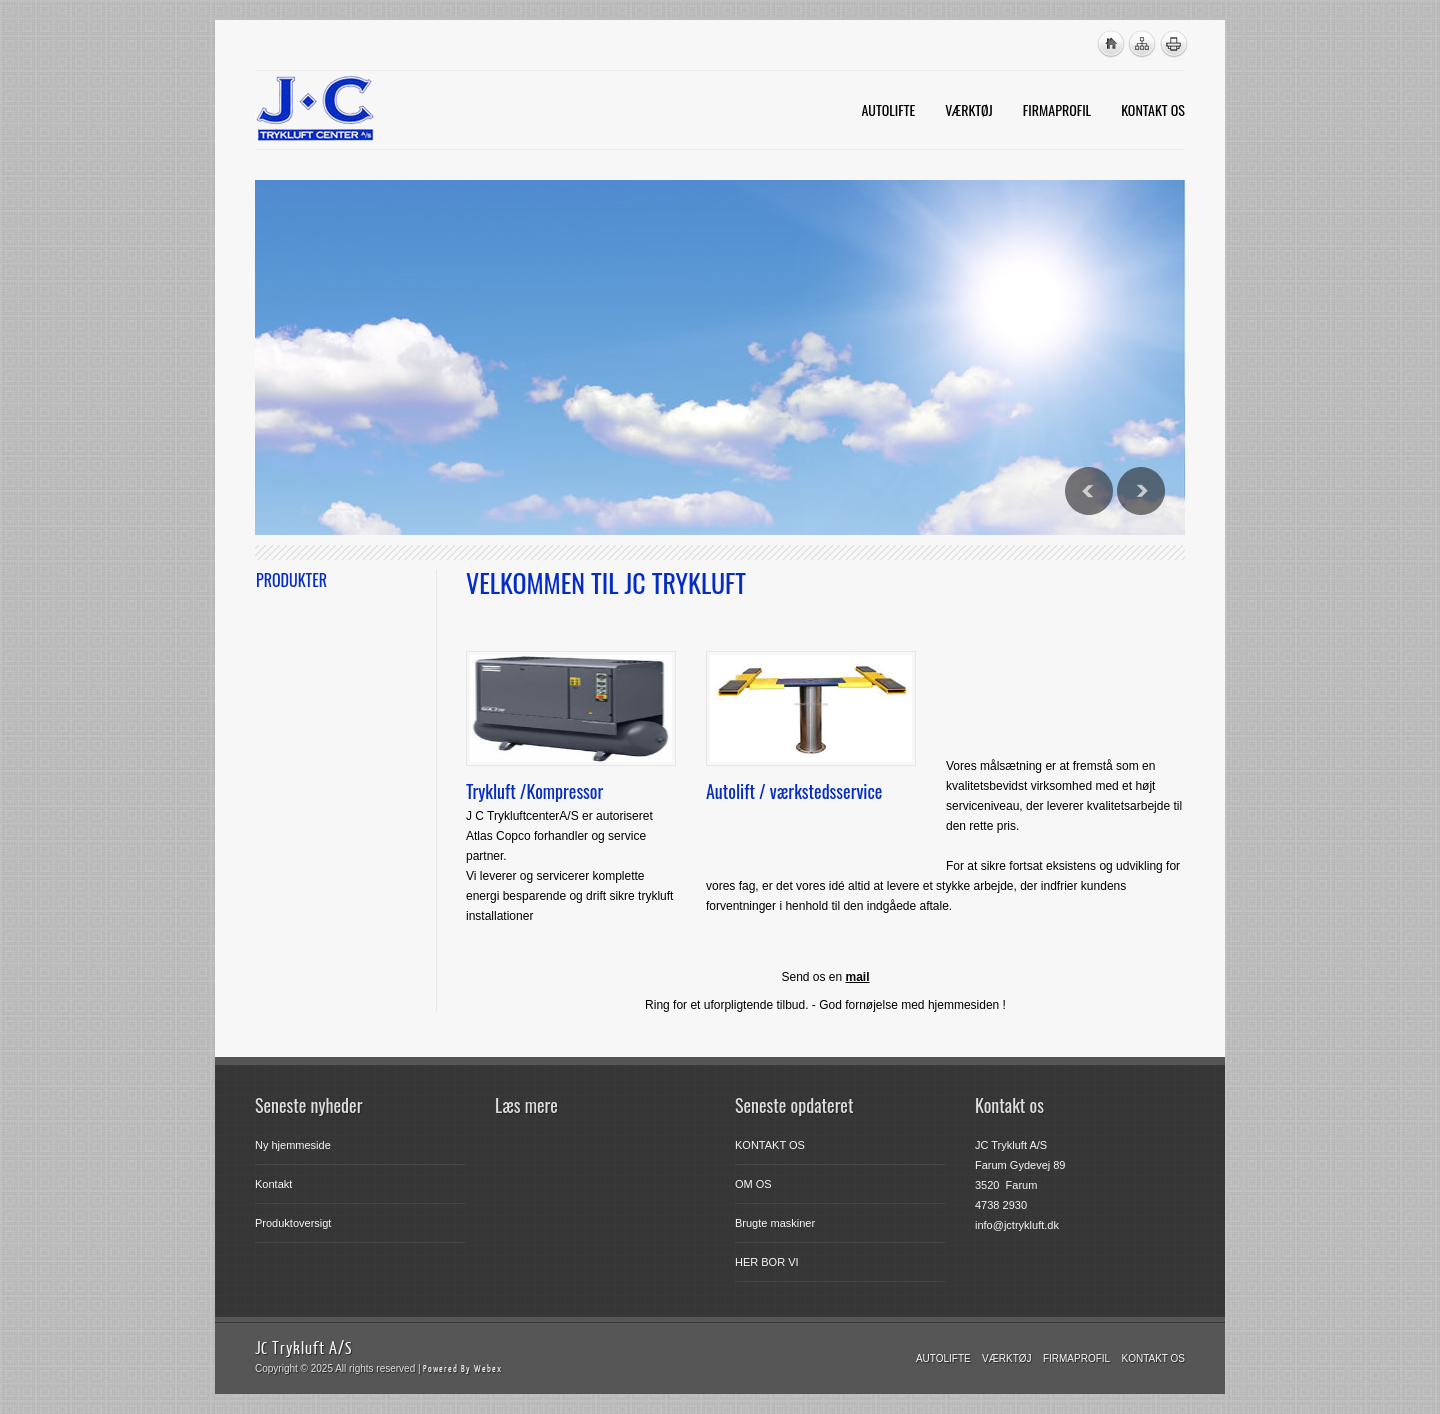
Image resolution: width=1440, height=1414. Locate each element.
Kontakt (273, 1184)
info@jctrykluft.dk (1017, 1225)
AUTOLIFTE (888, 109)
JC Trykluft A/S (303, 1347)
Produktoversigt (293, 1223)
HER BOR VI (767, 1262)
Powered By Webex (462, 1368)
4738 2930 (1001, 1205)
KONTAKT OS (1153, 109)
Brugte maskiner (775, 1223)
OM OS (753, 1184)
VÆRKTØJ (969, 109)
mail (858, 977)
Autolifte (943, 1358)
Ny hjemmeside (293, 1145)
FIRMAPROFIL (1057, 109)
